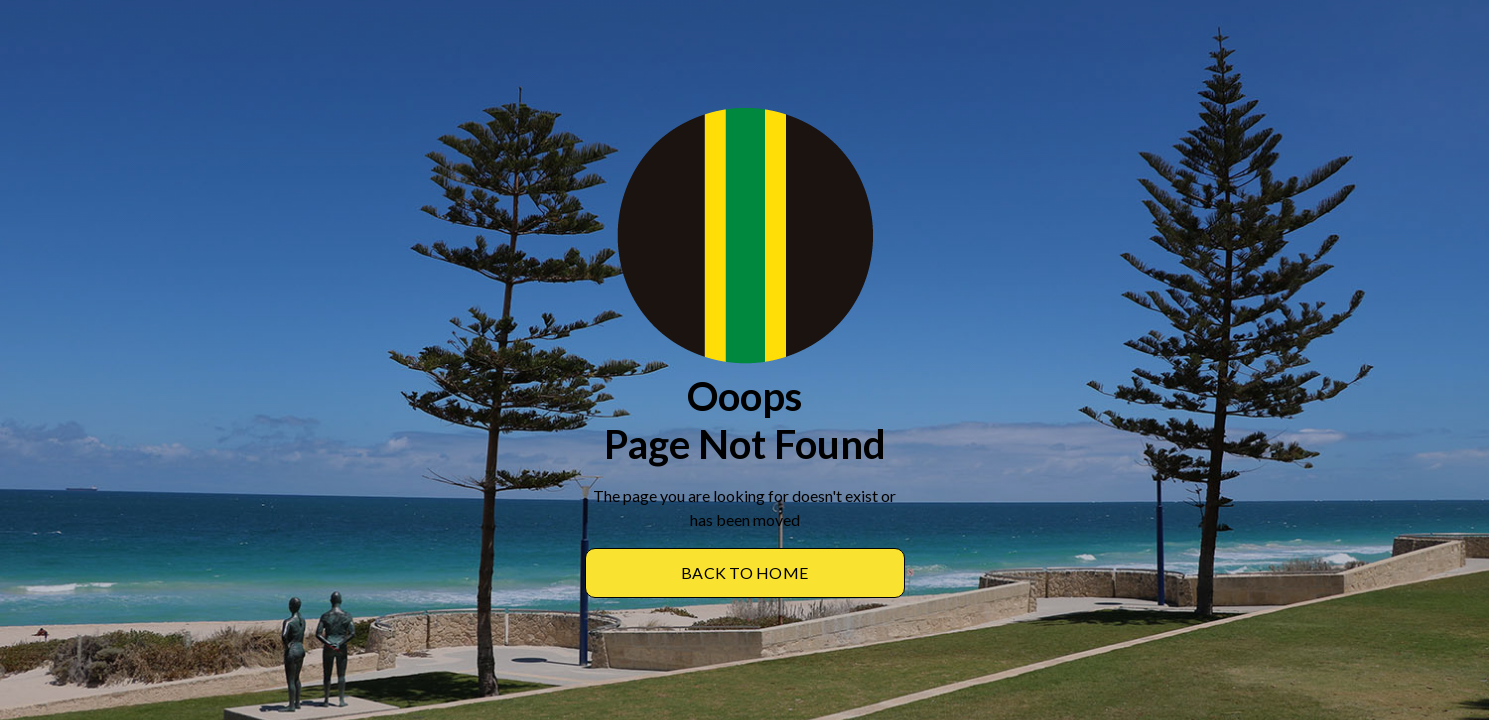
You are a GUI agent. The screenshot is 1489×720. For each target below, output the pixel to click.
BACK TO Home (744, 572)
